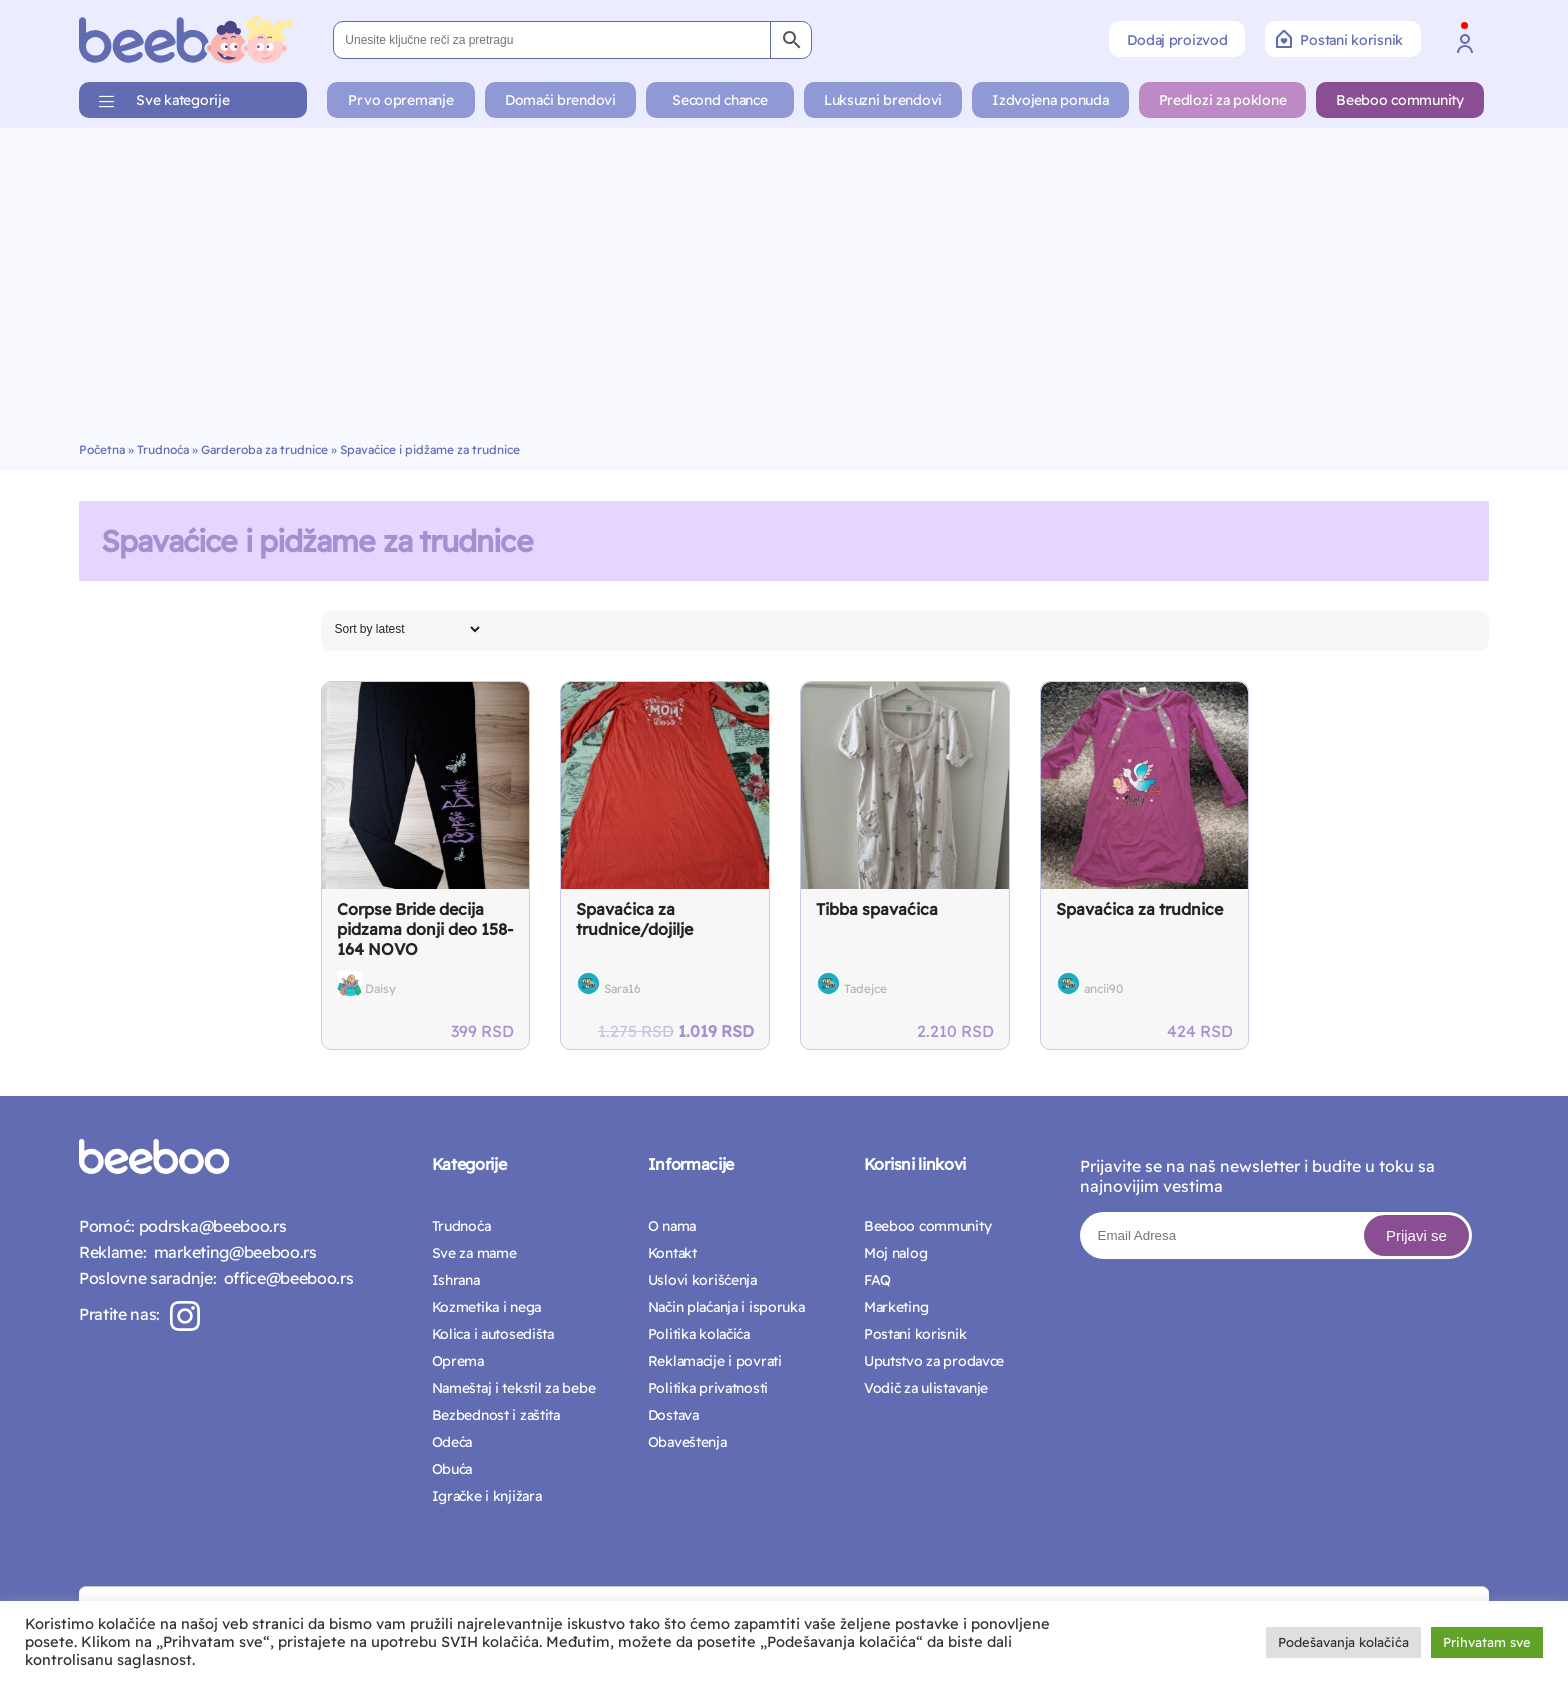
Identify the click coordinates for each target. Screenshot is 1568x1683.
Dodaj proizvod (1177, 40)
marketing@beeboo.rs (231, 1252)
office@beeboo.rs (284, 1278)
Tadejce (865, 988)
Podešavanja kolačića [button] (1343, 1642)
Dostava (673, 1415)
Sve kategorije (182, 100)
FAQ (877, 1280)
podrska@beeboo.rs (210, 1226)
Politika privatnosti (708, 1388)
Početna (102, 449)
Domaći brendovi (560, 100)
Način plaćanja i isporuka (726, 1307)
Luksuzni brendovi (883, 100)
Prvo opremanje (400, 100)
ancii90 (1103, 988)
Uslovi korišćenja (702, 1280)
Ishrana (456, 1280)
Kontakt (672, 1253)
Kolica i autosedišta (493, 1334)
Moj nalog (895, 1253)
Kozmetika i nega (487, 1307)
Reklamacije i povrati (715, 1361)
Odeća (452, 1442)
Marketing (896, 1307)
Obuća (452, 1469)
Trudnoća (163, 449)
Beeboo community (1400, 100)
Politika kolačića (699, 1334)
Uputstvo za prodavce (934, 1361)
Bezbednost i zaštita (496, 1415)
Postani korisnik (1339, 39)
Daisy (380, 988)
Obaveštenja (687, 1442)
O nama (672, 1226)
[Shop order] (407, 629)
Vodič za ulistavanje (926, 1388)
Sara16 (622, 988)
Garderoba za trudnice (264, 449)
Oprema (458, 1361)
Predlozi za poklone (1223, 100)
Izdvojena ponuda (1050, 100)
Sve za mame (474, 1253)
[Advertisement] (784, 292)
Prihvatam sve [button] (1487, 1642)
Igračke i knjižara (487, 1496)
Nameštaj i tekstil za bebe (514, 1388)
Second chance (719, 100)
